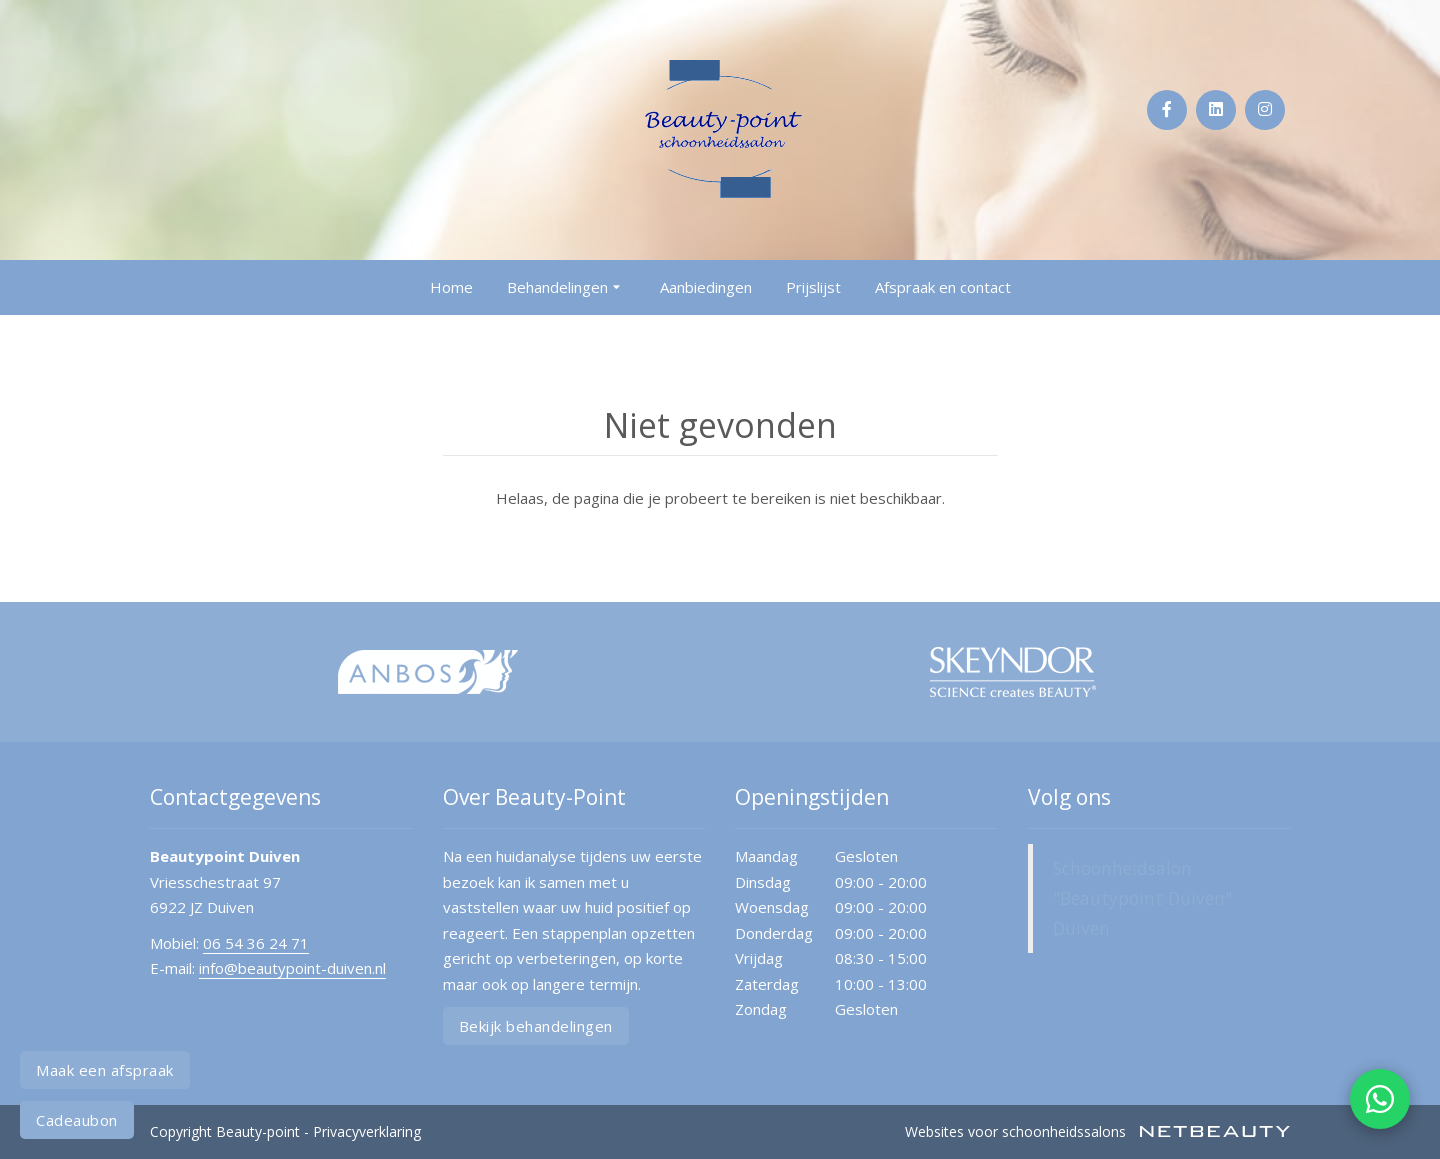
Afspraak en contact (943, 287)
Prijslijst (813, 287)
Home (451, 287)
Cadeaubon (77, 1120)
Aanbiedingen (706, 287)
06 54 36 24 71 (256, 943)
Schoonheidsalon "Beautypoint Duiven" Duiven (1142, 898)
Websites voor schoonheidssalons (1097, 1131)
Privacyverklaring (367, 1131)
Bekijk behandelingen (536, 1026)
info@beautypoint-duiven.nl (292, 968)
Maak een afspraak (105, 1070)
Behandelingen (566, 288)
